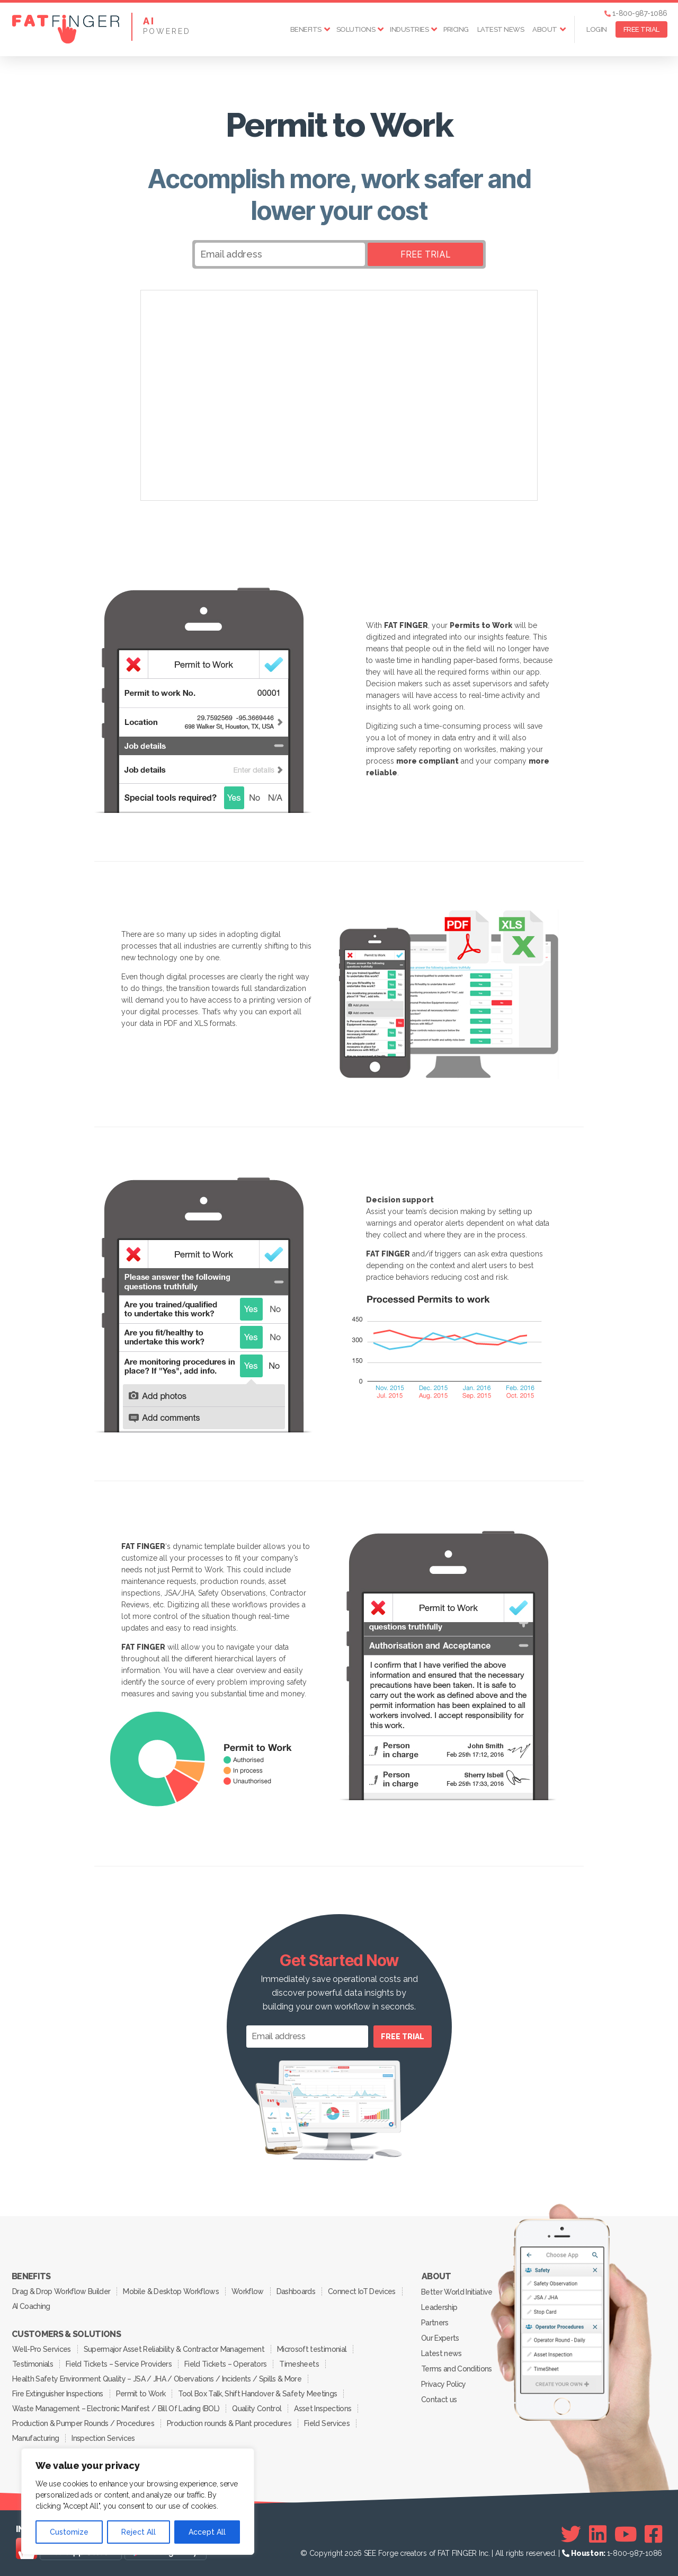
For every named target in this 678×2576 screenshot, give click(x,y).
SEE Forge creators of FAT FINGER (420, 2553)
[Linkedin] (597, 2534)
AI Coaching (31, 2306)
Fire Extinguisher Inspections (57, 2393)
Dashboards (295, 2291)
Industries (409, 29)
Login (596, 29)
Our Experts (440, 2338)
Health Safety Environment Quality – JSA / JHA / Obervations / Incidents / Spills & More (156, 2379)
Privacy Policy (443, 2384)
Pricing (456, 29)
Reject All (138, 2532)
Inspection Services (103, 2438)
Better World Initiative (457, 2292)
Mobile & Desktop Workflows (171, 2291)
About (544, 29)
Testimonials (32, 2364)
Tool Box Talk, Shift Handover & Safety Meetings (257, 2393)
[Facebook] (653, 2534)
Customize (69, 2532)
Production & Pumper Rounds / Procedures (83, 2423)
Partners (435, 2322)
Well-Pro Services (41, 2349)
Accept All (207, 2532)
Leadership (439, 2307)
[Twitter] (571, 2534)
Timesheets (298, 2364)
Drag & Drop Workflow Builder (61, 2291)
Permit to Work (141, 2393)
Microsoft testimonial (311, 2349)
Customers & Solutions (66, 2334)
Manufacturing (35, 2438)
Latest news (500, 29)
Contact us (439, 2399)
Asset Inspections (322, 2408)
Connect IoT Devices (361, 2291)
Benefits (306, 29)
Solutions (356, 29)
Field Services (327, 2423)
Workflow (247, 2291)
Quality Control (256, 2408)
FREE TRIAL (641, 29)
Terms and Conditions (456, 2369)
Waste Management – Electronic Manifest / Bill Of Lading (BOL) (115, 2408)
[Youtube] (625, 2534)
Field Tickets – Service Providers (119, 2364)
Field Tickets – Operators (225, 2364)
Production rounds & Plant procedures (229, 2423)
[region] (137, 2501)
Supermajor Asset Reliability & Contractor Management (174, 2349)
